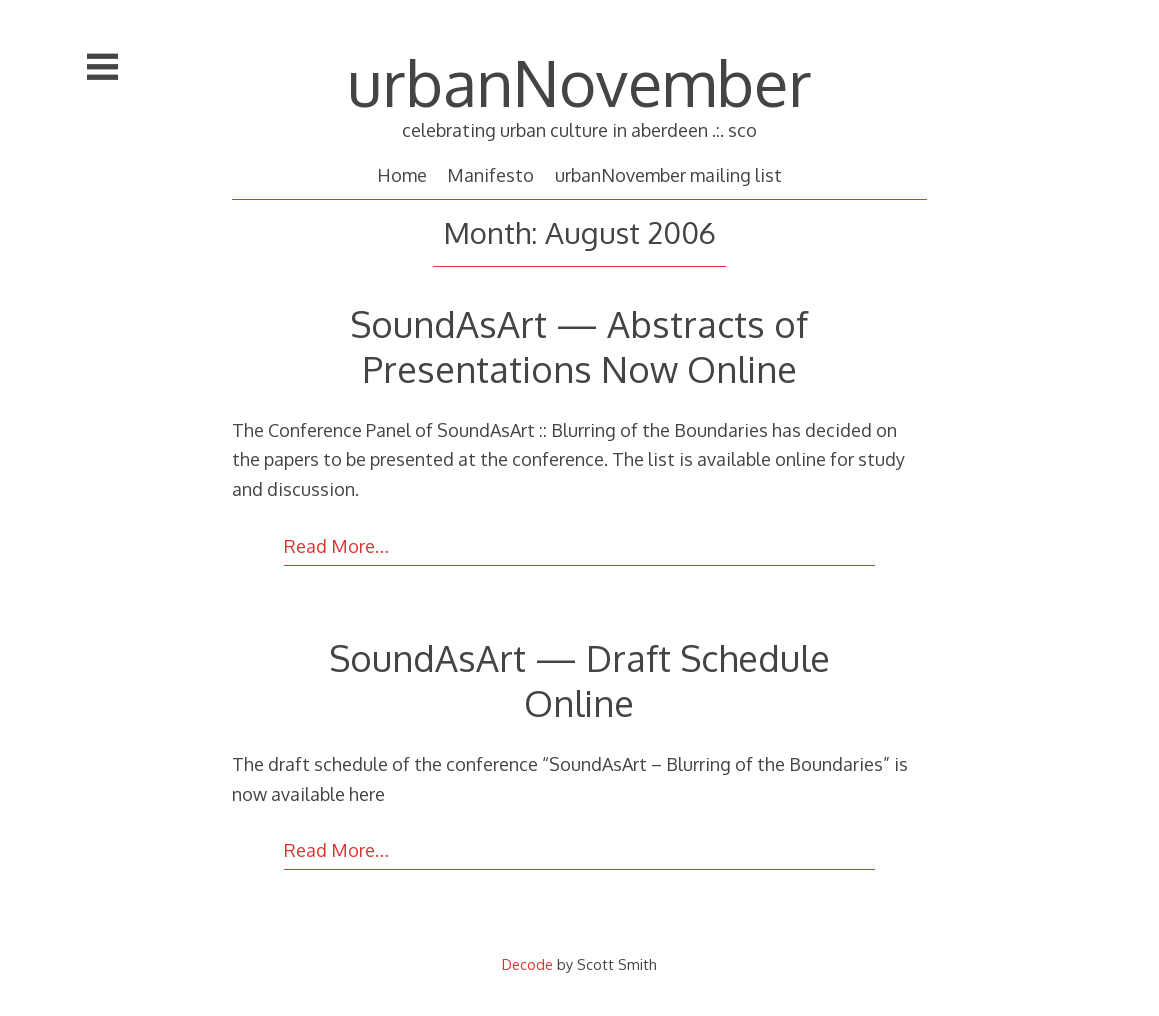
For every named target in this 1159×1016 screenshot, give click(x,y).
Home (402, 175)
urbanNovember (579, 82)
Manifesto (490, 175)
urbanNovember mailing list (668, 175)
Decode (527, 964)
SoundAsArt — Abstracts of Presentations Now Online (579, 346)
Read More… (336, 546)
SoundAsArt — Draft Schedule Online (579, 680)
